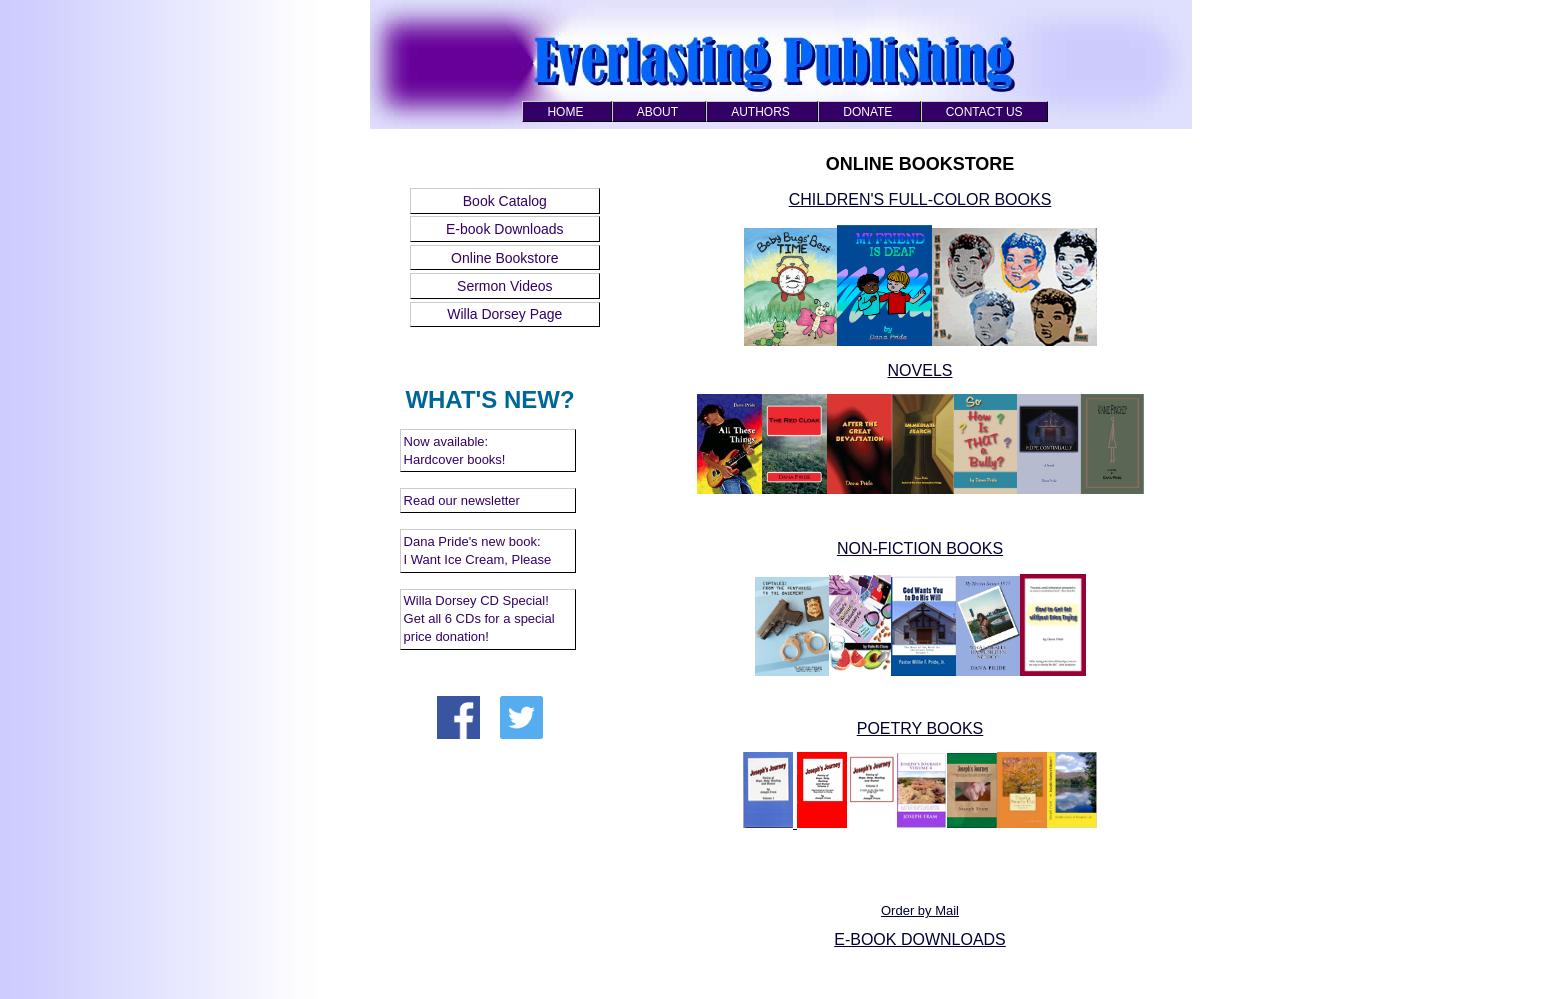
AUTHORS (760, 112)
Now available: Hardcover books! (455, 450)
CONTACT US (984, 112)
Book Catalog (505, 201)
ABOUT (657, 112)
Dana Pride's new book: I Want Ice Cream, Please (478, 550)
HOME (565, 112)
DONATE (867, 112)
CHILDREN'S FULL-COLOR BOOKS (920, 199)
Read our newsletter (462, 500)
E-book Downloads (505, 229)
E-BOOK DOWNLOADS (920, 939)
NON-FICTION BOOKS (920, 548)
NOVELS (920, 370)
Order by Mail (920, 910)
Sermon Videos (504, 286)
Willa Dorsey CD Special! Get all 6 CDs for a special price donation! (479, 618)
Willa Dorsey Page (504, 314)
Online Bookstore (504, 258)
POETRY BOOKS (920, 728)
